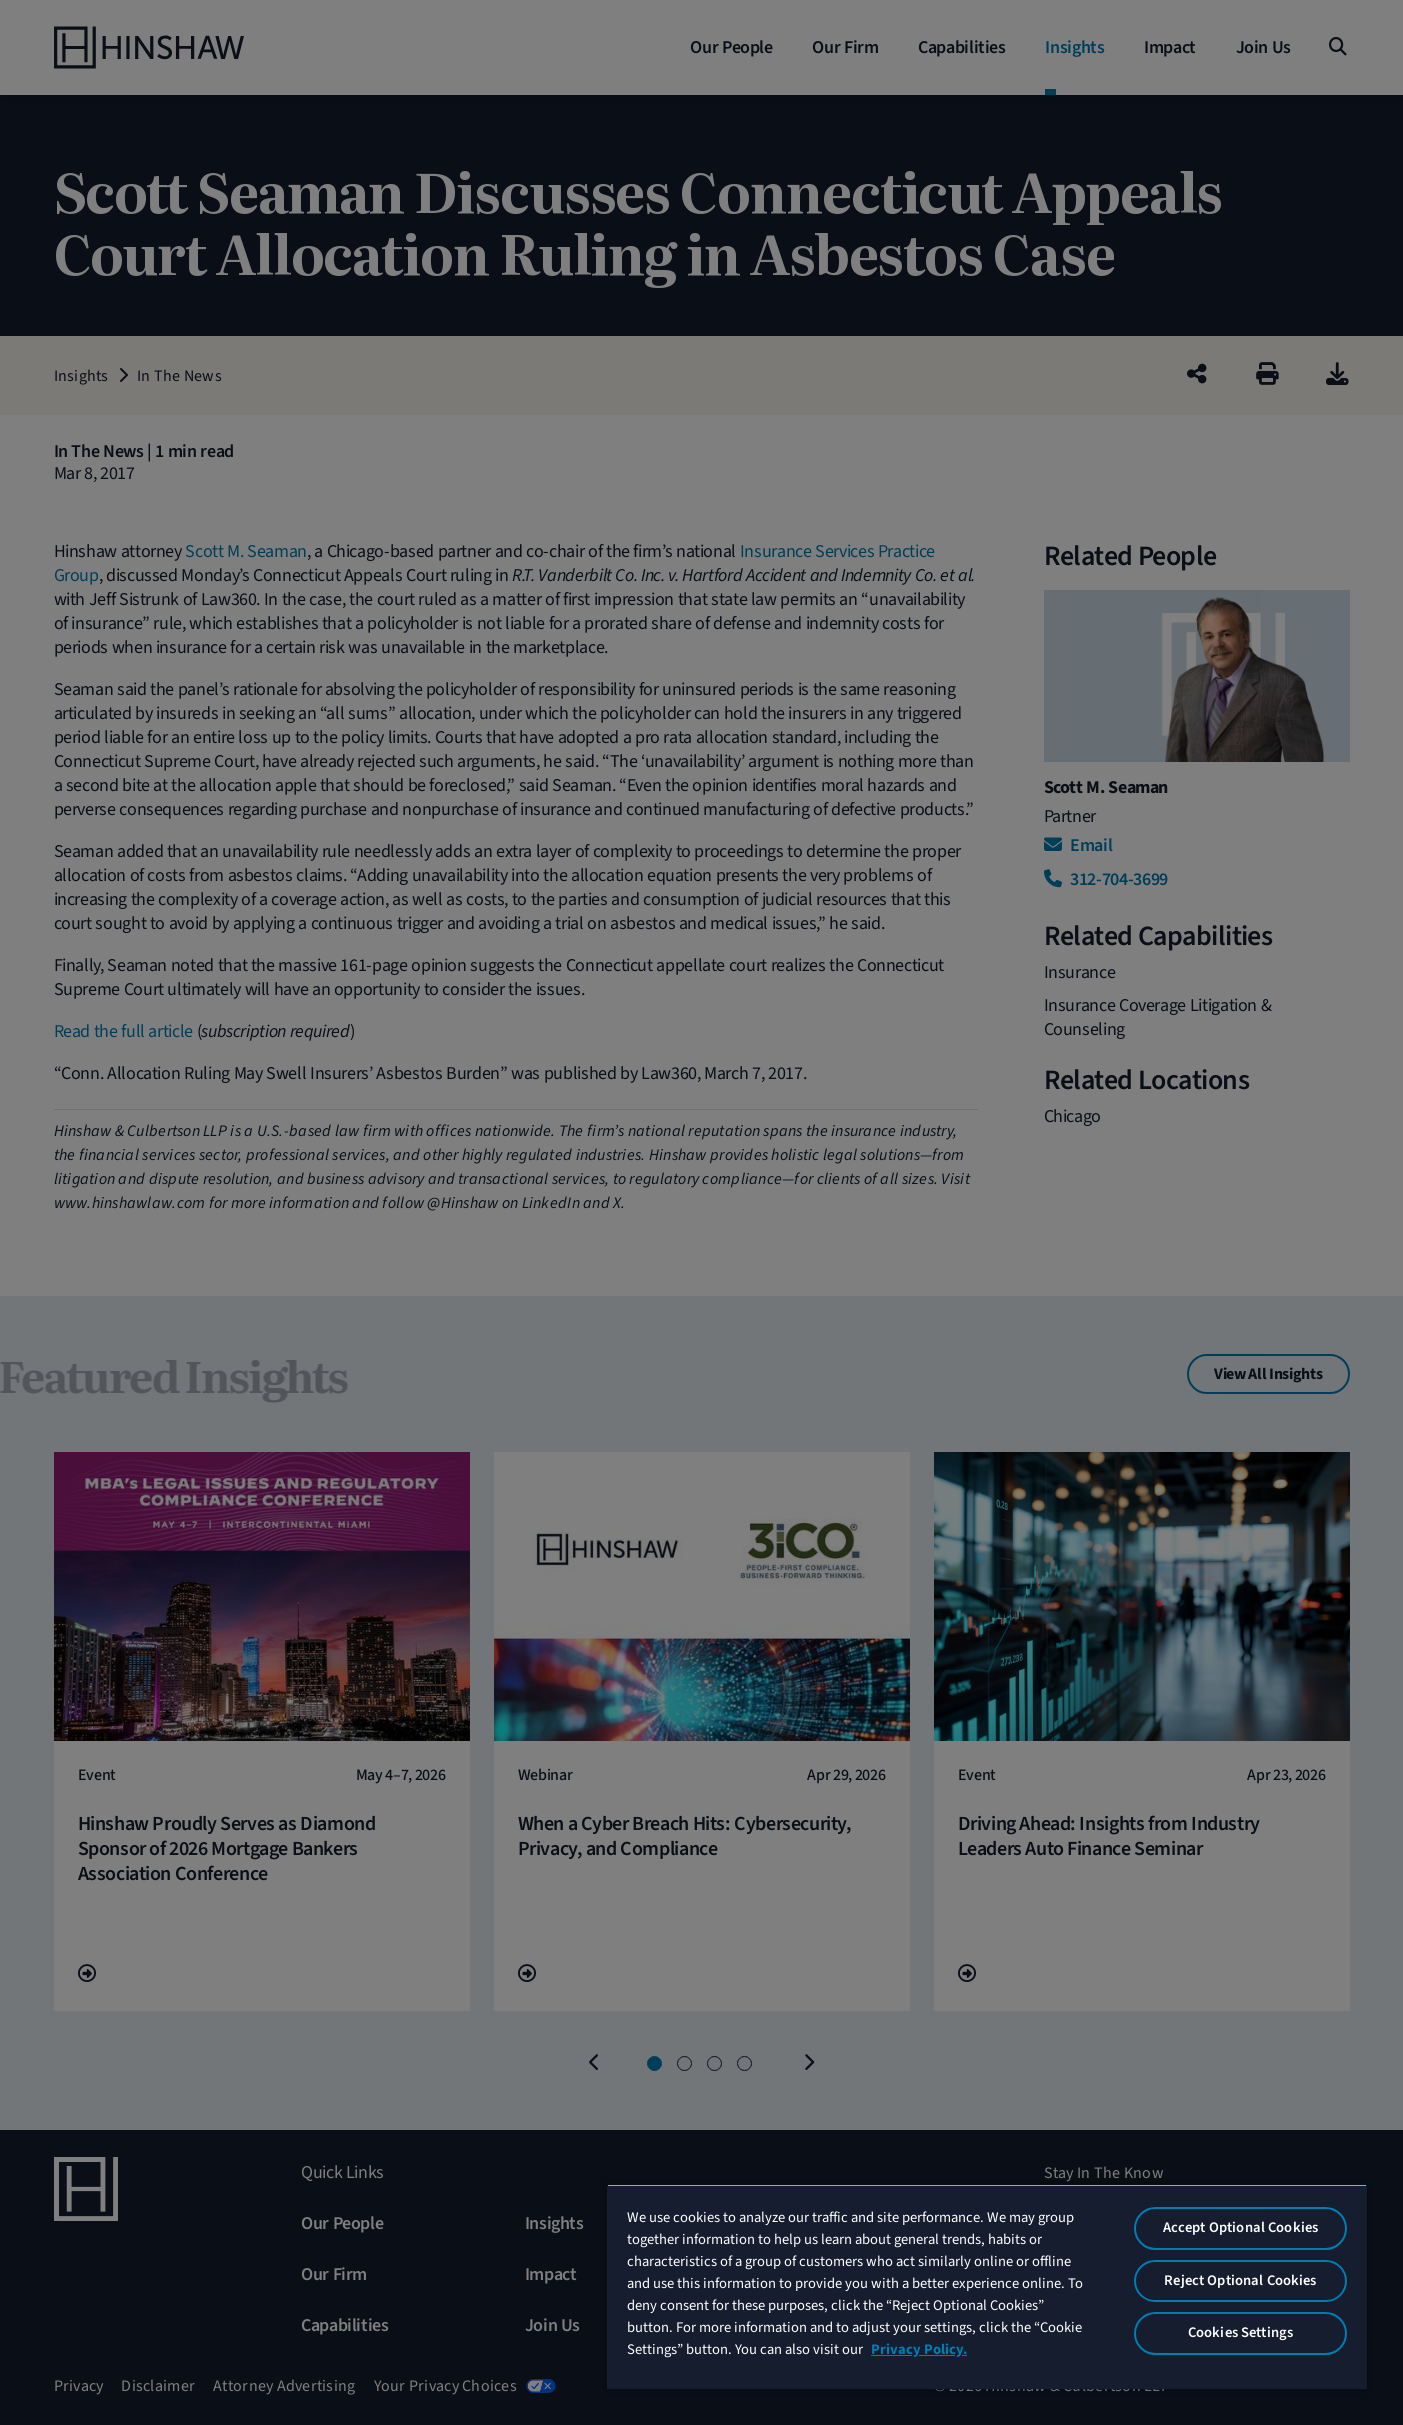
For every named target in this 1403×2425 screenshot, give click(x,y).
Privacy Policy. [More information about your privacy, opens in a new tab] (919, 2349)
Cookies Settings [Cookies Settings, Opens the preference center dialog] (1240, 2332)
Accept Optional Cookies (1240, 2227)
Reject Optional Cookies (1240, 2280)
